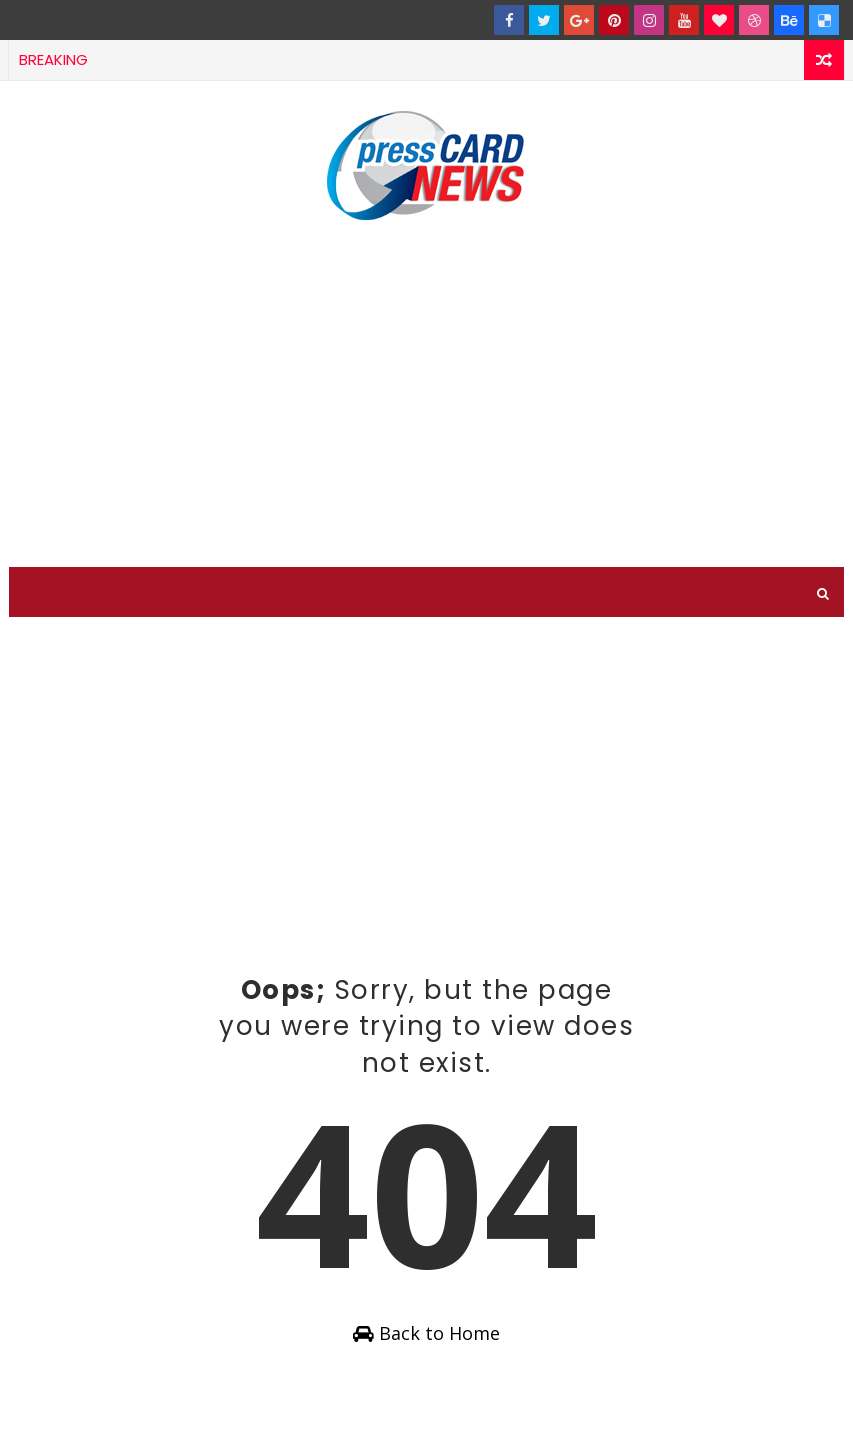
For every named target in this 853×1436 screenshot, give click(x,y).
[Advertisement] (427, 397)
